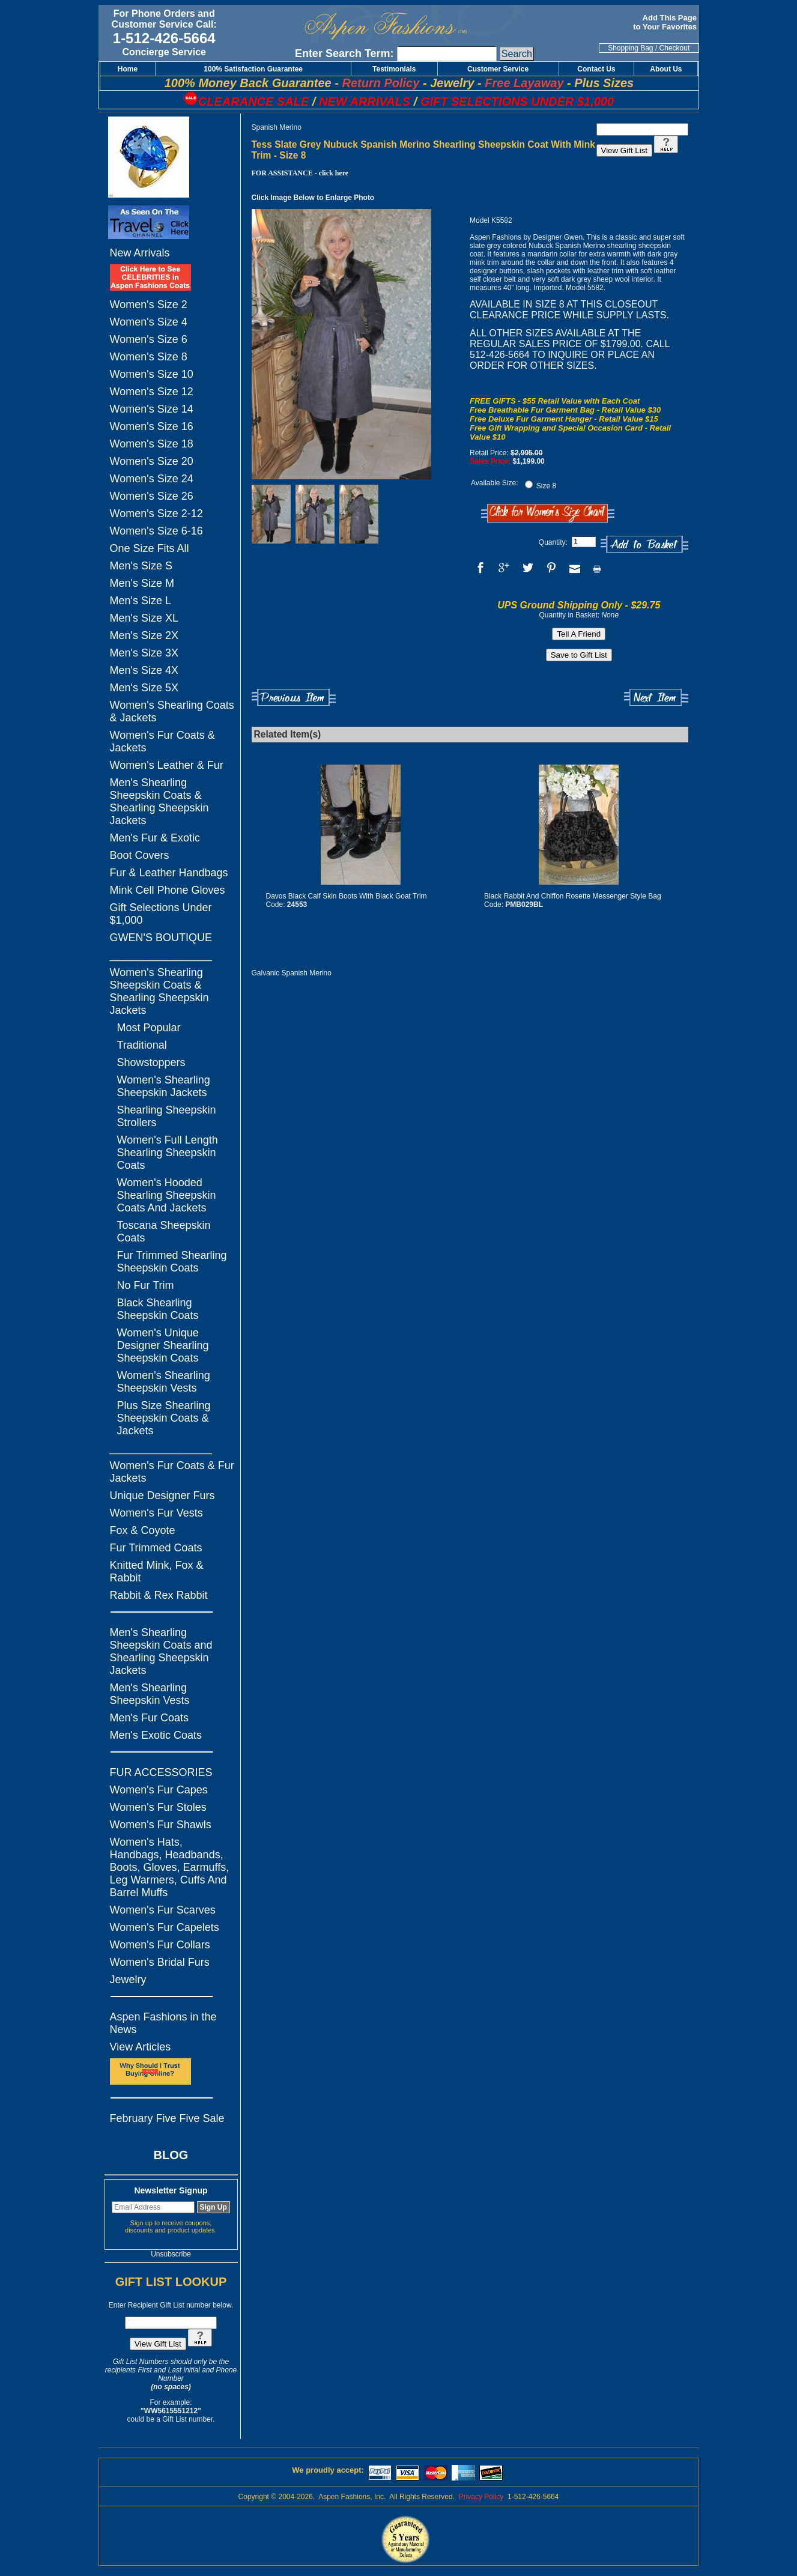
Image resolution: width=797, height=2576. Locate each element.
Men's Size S (141, 566)
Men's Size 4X (144, 670)
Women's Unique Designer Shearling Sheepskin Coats (163, 1345)
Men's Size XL (144, 618)
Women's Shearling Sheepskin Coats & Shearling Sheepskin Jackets (159, 991)
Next (656, 698)
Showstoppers (151, 1062)
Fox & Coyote (142, 1530)
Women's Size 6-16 (156, 531)
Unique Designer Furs (162, 1496)
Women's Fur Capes (159, 1790)
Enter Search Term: (344, 53)
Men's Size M (142, 583)
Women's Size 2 (148, 305)
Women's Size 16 (151, 426)
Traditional (142, 1045)
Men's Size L (140, 601)
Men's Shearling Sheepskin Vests (150, 1694)
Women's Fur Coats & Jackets (162, 741)
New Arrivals (140, 253)
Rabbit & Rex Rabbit (159, 1595)
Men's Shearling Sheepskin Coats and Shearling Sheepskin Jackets (161, 1651)
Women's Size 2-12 (156, 514)
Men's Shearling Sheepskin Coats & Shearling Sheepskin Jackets (159, 801)
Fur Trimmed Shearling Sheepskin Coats (172, 1261)
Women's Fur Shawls (160, 1825)
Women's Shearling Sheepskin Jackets (163, 1086)
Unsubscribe (171, 2254)
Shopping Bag (630, 48)
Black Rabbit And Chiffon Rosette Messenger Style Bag (572, 896)
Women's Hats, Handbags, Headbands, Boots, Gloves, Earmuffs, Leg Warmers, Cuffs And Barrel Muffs (169, 1867)
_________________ (161, 955)
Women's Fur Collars (160, 1945)
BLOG (171, 2155)
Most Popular (149, 1028)
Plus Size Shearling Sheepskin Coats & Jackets (164, 1418)
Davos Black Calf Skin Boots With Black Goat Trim (346, 896)
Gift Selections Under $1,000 (161, 914)
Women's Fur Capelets (164, 1927)
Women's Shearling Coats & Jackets (172, 711)
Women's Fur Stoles (158, 1807)
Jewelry (128, 1980)
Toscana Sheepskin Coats (164, 1231)
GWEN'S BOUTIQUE (161, 938)
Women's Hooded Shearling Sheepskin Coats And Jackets (166, 1195)
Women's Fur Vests (156, 1513)
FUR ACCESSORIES (161, 1772)
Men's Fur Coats (149, 1718)
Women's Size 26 (151, 496)
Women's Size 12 (151, 392)
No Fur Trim (145, 1285)
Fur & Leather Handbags (169, 873)
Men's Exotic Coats (156, 1735)
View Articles (140, 2047)
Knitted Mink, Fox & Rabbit (157, 1571)
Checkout (674, 48)
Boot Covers (139, 855)
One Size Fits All (149, 548)
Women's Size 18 (151, 444)
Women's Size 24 (151, 479)
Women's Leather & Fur (166, 765)
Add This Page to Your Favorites (666, 22)
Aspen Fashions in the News (163, 2023)
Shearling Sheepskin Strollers (166, 1116)
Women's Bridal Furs (160, 1962)
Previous (294, 698)
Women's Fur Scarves (163, 1910)
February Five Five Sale (167, 2118)
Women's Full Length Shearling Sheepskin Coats (167, 1152)
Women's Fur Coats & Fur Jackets (172, 1471)
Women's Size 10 (151, 374)
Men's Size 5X (144, 688)
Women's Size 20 (151, 461)
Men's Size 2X (144, 635)
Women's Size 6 (148, 339)
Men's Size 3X (144, 653)
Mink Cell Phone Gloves (167, 890)
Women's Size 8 (148, 357)
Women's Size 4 (148, 322)
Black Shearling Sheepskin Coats (158, 1309)
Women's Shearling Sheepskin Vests (163, 1381)
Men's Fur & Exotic (155, 838)
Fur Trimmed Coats (156, 1548)
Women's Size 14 (151, 409)
